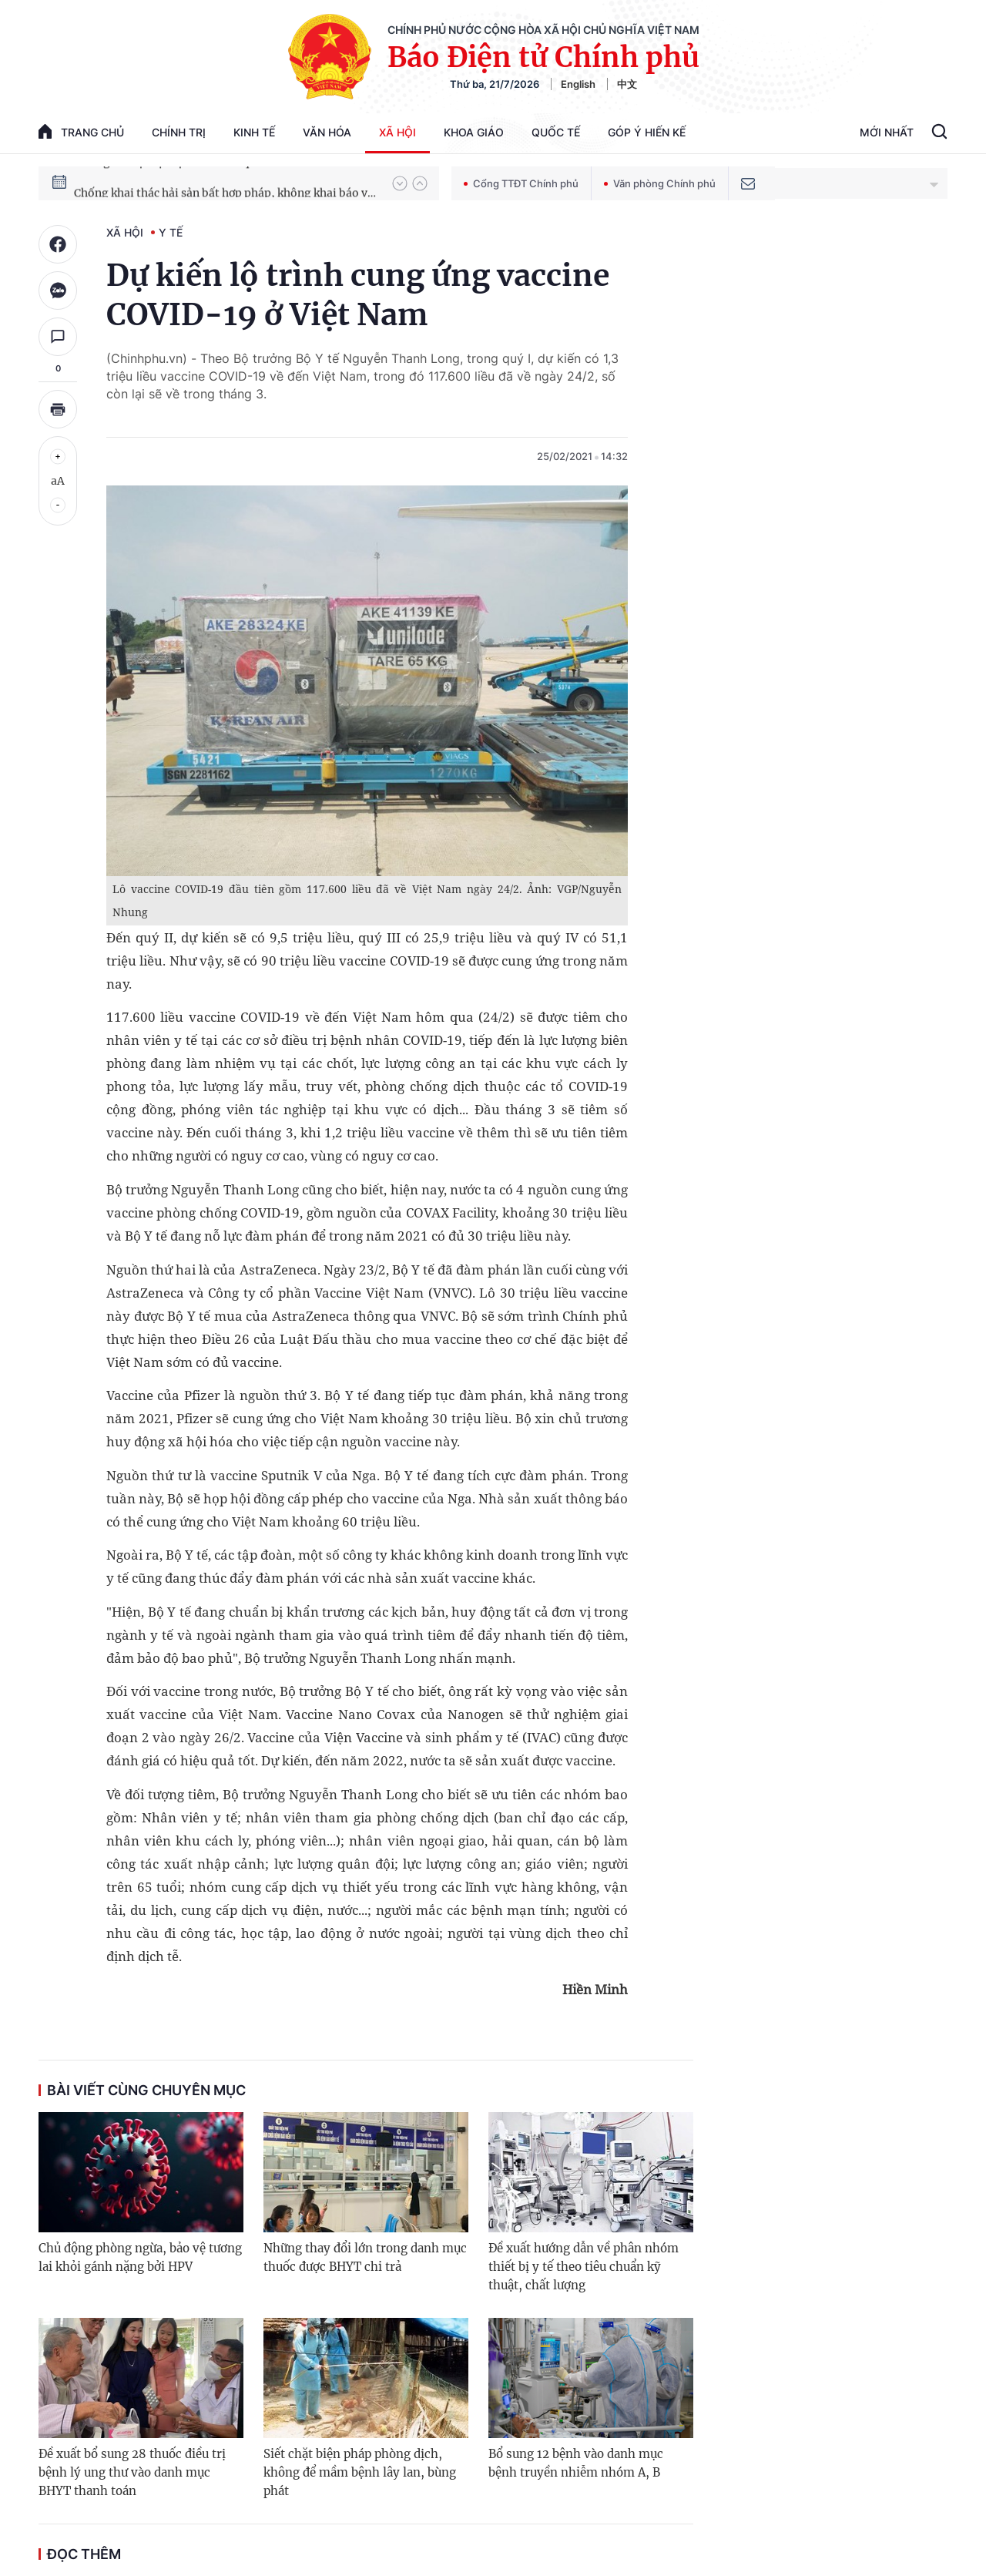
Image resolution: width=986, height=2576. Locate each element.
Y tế (171, 232)
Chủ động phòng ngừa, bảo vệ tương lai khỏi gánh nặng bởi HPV (140, 2257)
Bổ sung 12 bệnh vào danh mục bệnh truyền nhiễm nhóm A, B (575, 2463)
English (578, 84)
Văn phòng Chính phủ (660, 183)
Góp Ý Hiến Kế (647, 132)
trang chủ (81, 131)
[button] (399, 183)
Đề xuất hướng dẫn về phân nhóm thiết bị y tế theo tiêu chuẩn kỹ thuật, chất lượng (583, 2266)
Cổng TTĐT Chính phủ (521, 183)
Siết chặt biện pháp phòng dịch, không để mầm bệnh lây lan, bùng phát (359, 2472)
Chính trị (179, 132)
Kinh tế (254, 132)
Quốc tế (556, 132)
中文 (627, 84)
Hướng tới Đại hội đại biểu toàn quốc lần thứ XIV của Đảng (225, 183)
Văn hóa (327, 132)
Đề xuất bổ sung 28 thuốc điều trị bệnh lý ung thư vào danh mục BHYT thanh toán (132, 2472)
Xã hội (397, 132)
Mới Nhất (887, 132)
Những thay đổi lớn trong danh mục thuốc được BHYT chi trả (365, 2257)
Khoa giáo (474, 132)
